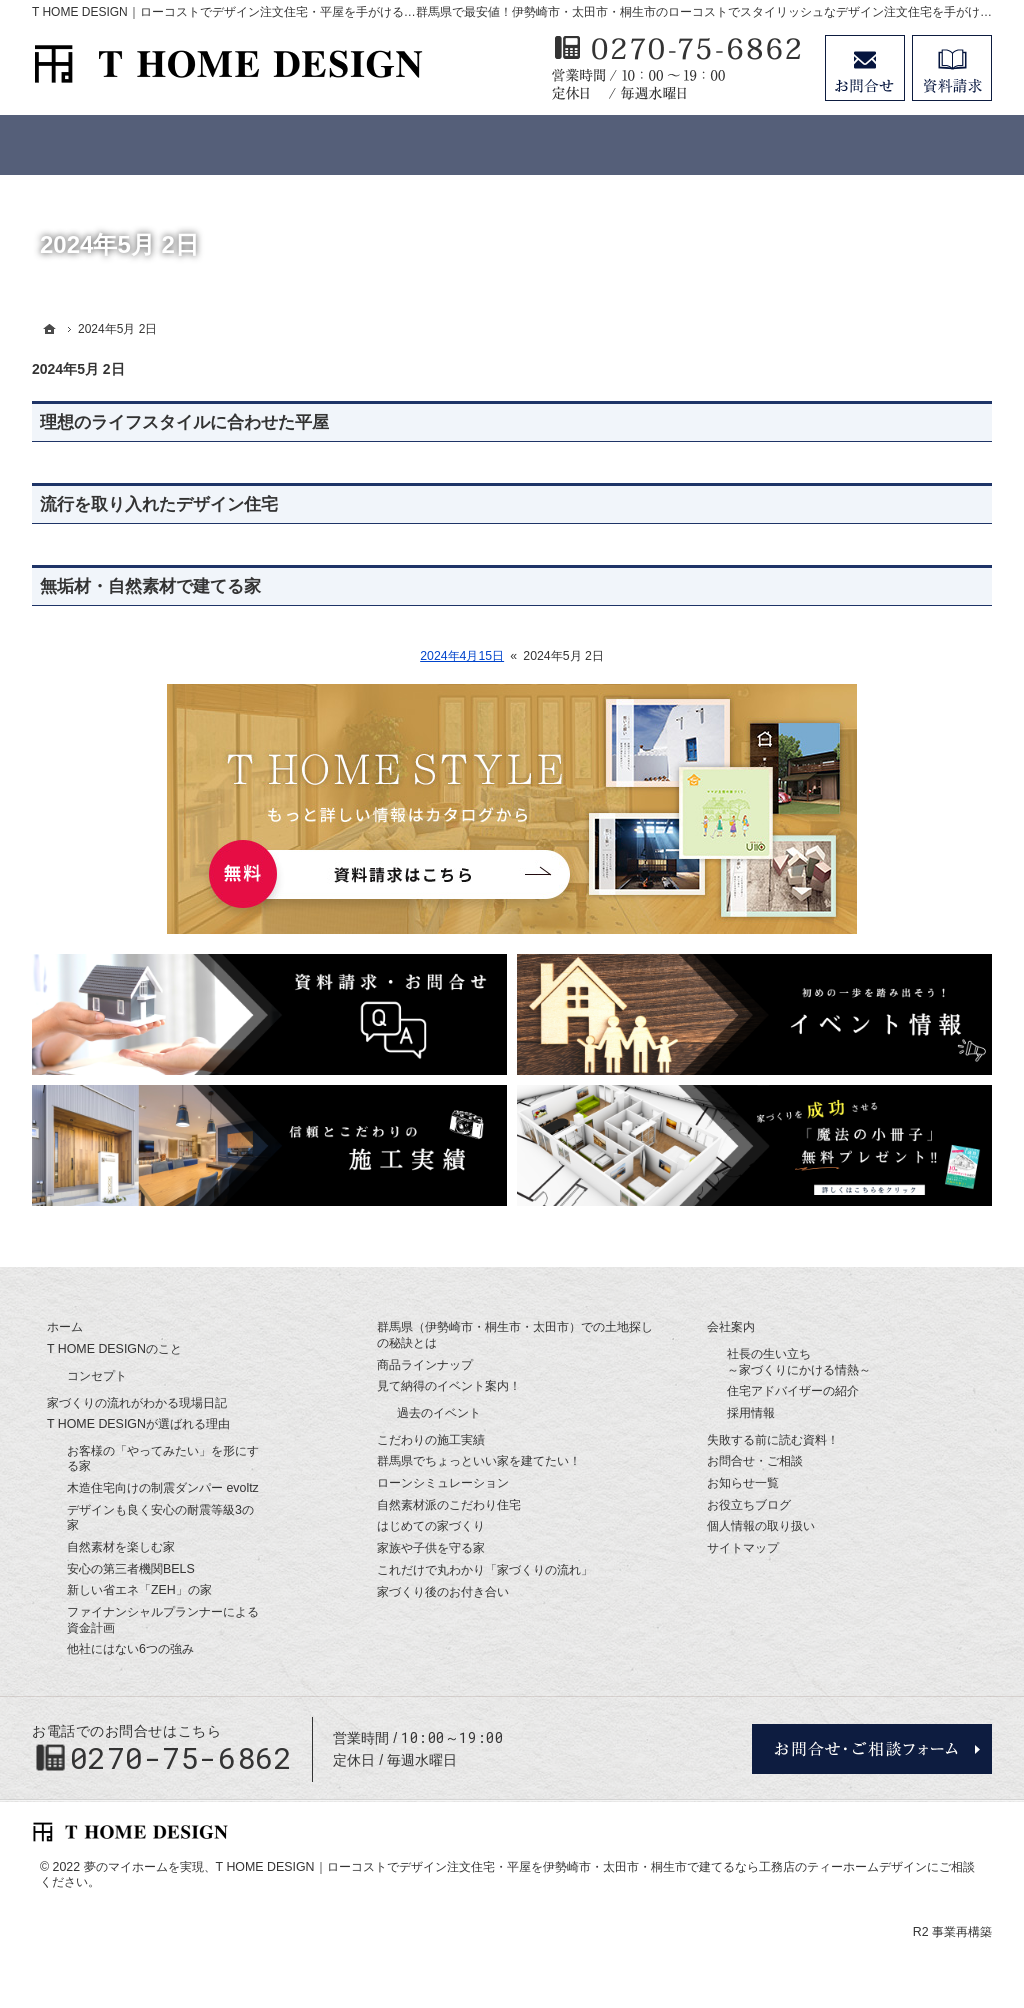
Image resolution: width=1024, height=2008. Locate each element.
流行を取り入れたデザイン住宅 (159, 504)
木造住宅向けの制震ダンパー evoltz (163, 1488)
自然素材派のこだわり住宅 (449, 1505)
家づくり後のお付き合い (443, 1592)
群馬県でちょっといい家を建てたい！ (479, 1461)
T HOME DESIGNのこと (114, 1349)
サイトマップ (743, 1548)
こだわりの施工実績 (431, 1440)
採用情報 (751, 1413)
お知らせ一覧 (743, 1483)
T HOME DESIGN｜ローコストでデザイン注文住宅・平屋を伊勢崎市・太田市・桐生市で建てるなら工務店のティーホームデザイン (571, 1867)
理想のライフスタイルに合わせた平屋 (184, 422)
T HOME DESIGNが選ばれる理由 (138, 1424)
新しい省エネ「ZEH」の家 (139, 1590)
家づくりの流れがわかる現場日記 (137, 1403)
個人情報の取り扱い (761, 1526)
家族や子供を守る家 (431, 1548)
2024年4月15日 (462, 656)
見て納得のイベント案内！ (449, 1386)
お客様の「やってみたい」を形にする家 (163, 1459)
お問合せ (865, 68)
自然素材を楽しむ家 (121, 1547)
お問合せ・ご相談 (755, 1461)
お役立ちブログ (749, 1505)
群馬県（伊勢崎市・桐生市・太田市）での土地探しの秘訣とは (515, 1335)
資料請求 (952, 68)
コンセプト (97, 1376)
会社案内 (731, 1327)
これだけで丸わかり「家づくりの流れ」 (485, 1570)
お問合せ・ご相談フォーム (872, 1749)
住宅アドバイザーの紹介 (793, 1391)
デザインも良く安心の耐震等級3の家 (160, 1518)
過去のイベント (439, 1413)
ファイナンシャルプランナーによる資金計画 (163, 1620)
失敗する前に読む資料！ (773, 1440)
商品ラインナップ (425, 1365)
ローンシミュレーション (443, 1483)
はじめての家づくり (431, 1526)
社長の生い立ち (799, 1362)
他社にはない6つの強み (130, 1649)
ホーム (65, 1327)
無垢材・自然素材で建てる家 (150, 586)
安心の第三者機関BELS (131, 1569)
